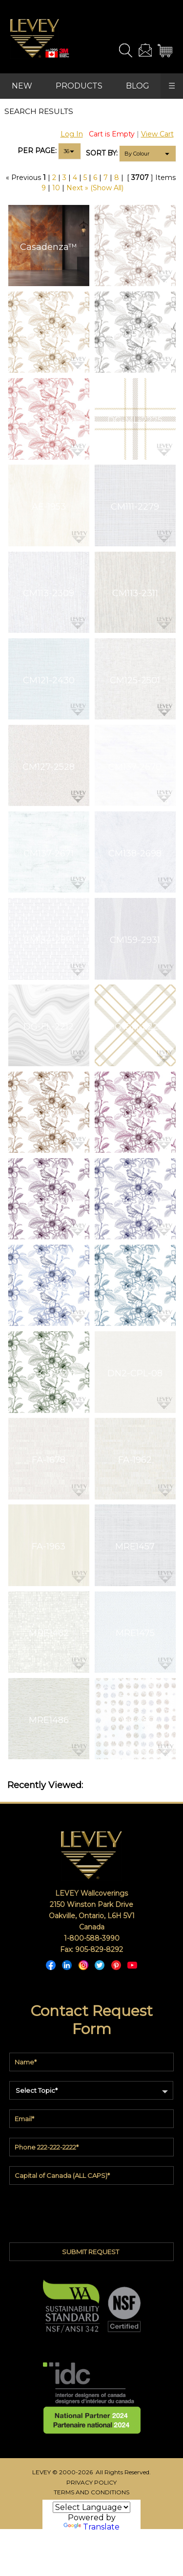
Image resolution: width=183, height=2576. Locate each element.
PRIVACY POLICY (91, 2482)
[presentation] (92, 2211)
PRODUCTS (79, 85)
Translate (91, 2526)
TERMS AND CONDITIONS (91, 2492)
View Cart (157, 134)
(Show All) (106, 187)
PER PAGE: (37, 150)
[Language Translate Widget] (91, 2507)
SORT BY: (102, 153)
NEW (22, 85)
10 (56, 187)
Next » (77, 187)
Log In (72, 134)
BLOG (137, 85)
